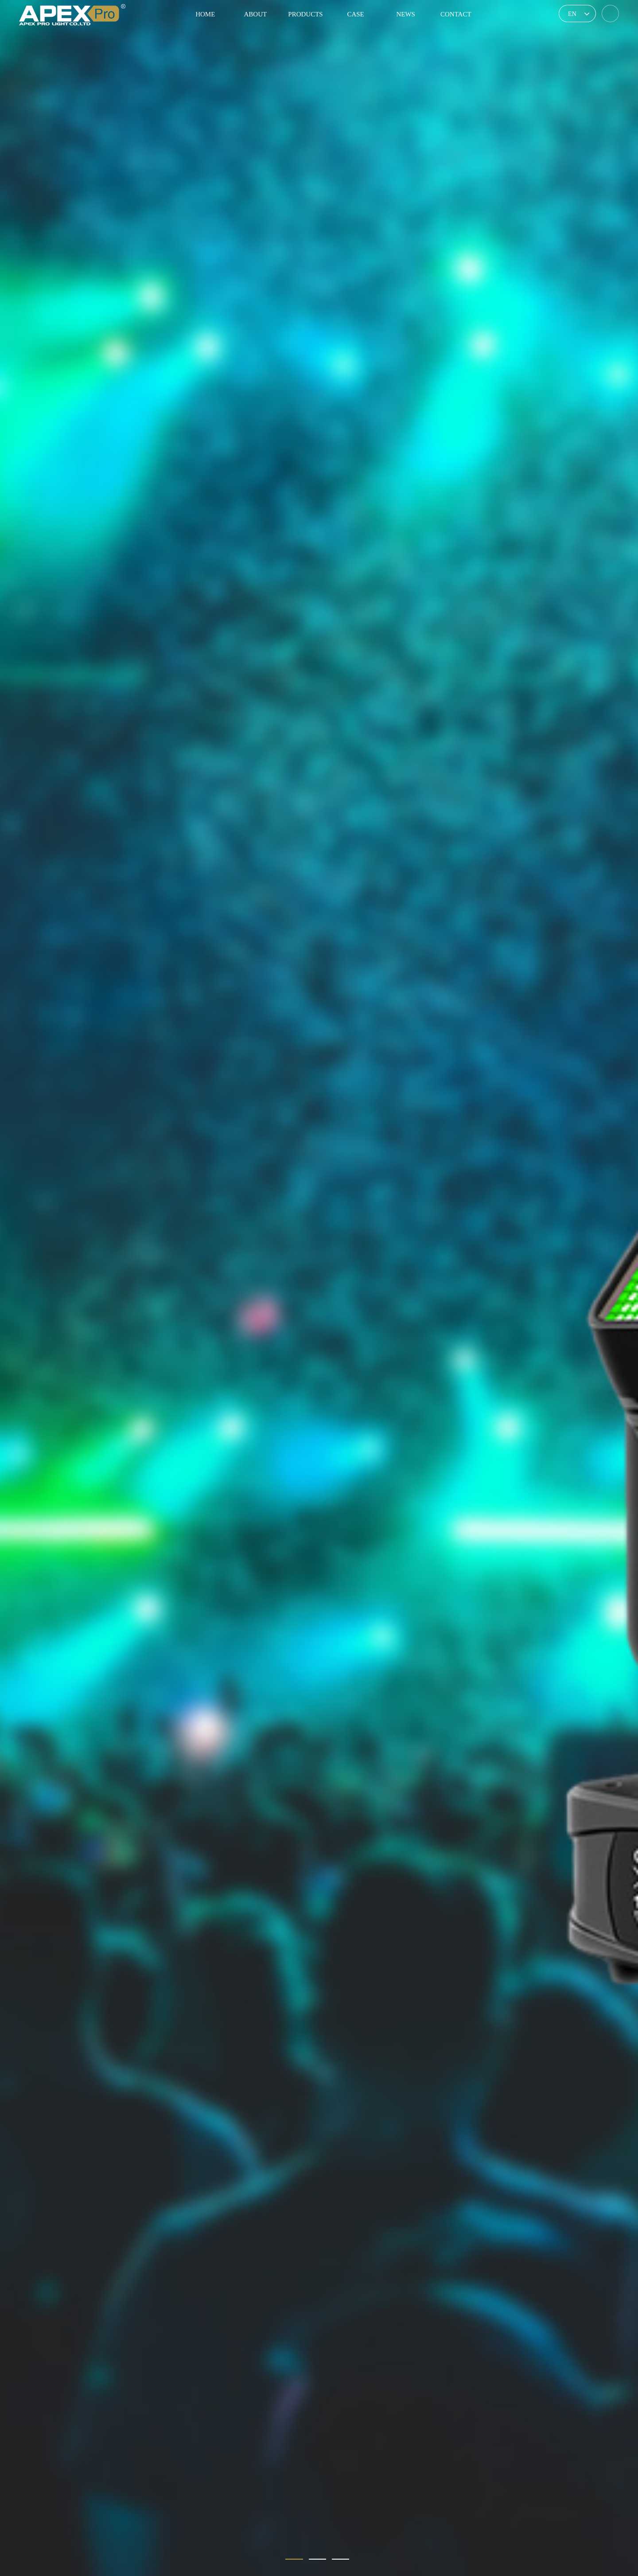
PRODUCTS (305, 14)
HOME (205, 14)
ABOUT (255, 14)
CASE (355, 14)
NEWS (405, 14)
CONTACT (455, 14)
